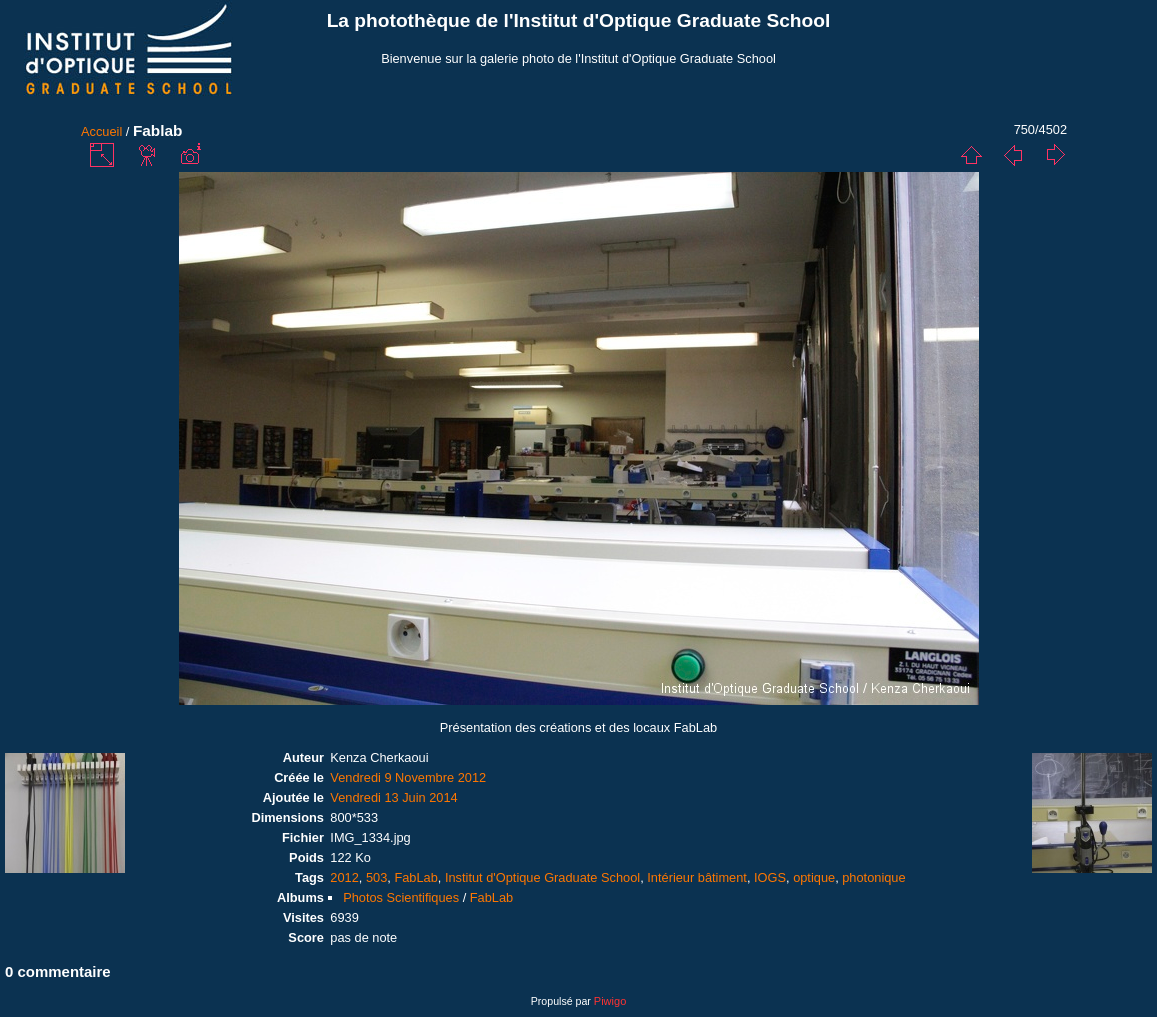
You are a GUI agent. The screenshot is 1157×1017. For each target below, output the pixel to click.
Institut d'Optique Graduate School (542, 877)
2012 (344, 877)
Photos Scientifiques (401, 897)
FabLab (415, 877)
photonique (873, 877)
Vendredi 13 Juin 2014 (393, 797)
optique (814, 877)
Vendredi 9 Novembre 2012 (408, 777)
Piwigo (610, 1001)
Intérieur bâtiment (697, 877)
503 (376, 877)
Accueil (101, 131)
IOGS (770, 877)
